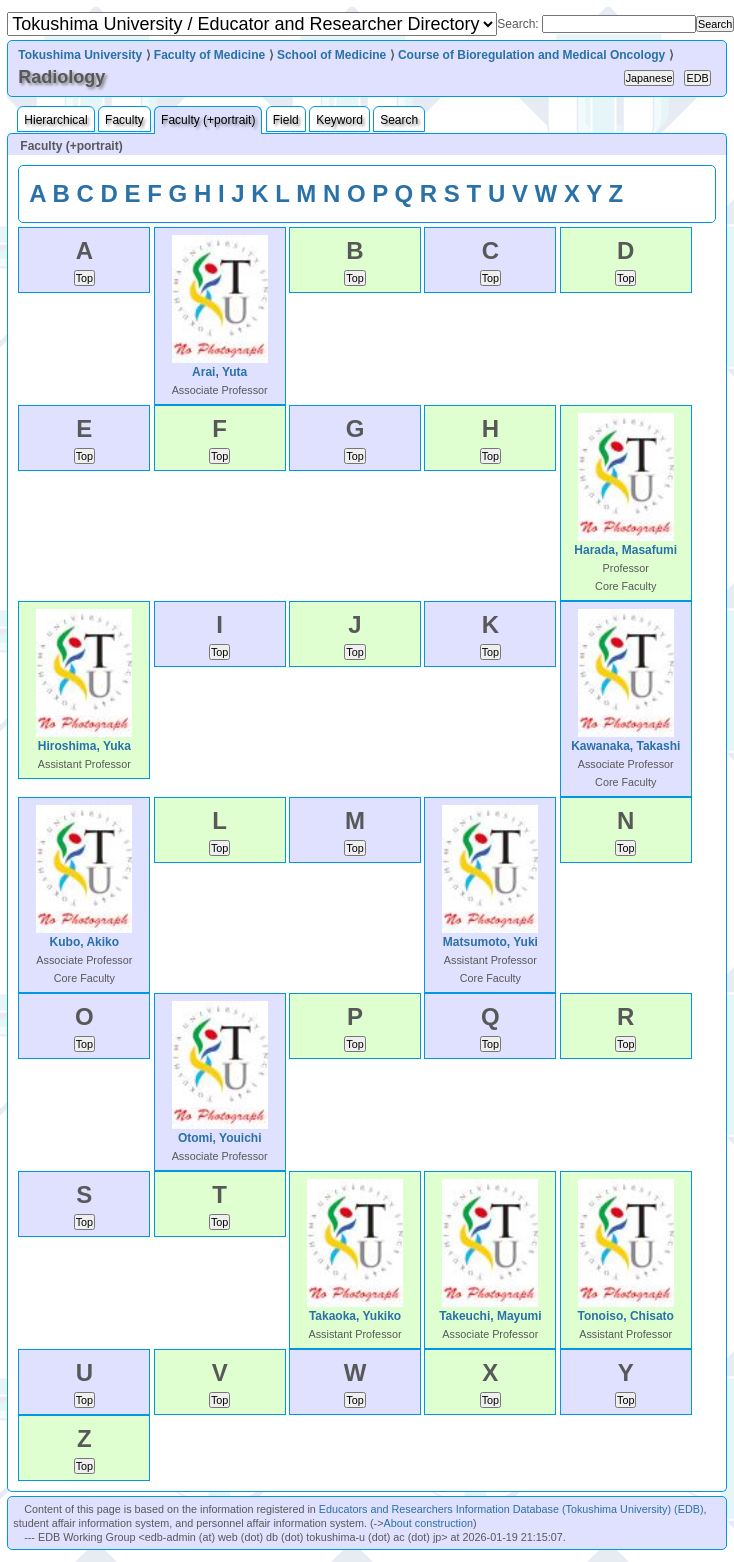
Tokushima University (80, 55)
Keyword (339, 120)
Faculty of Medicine (209, 55)
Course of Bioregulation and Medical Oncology (531, 55)
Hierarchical (55, 120)
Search (399, 120)
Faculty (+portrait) (208, 120)
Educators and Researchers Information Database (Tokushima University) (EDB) (511, 1509)
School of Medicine (331, 55)
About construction (428, 1523)
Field (286, 120)
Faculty (124, 120)
